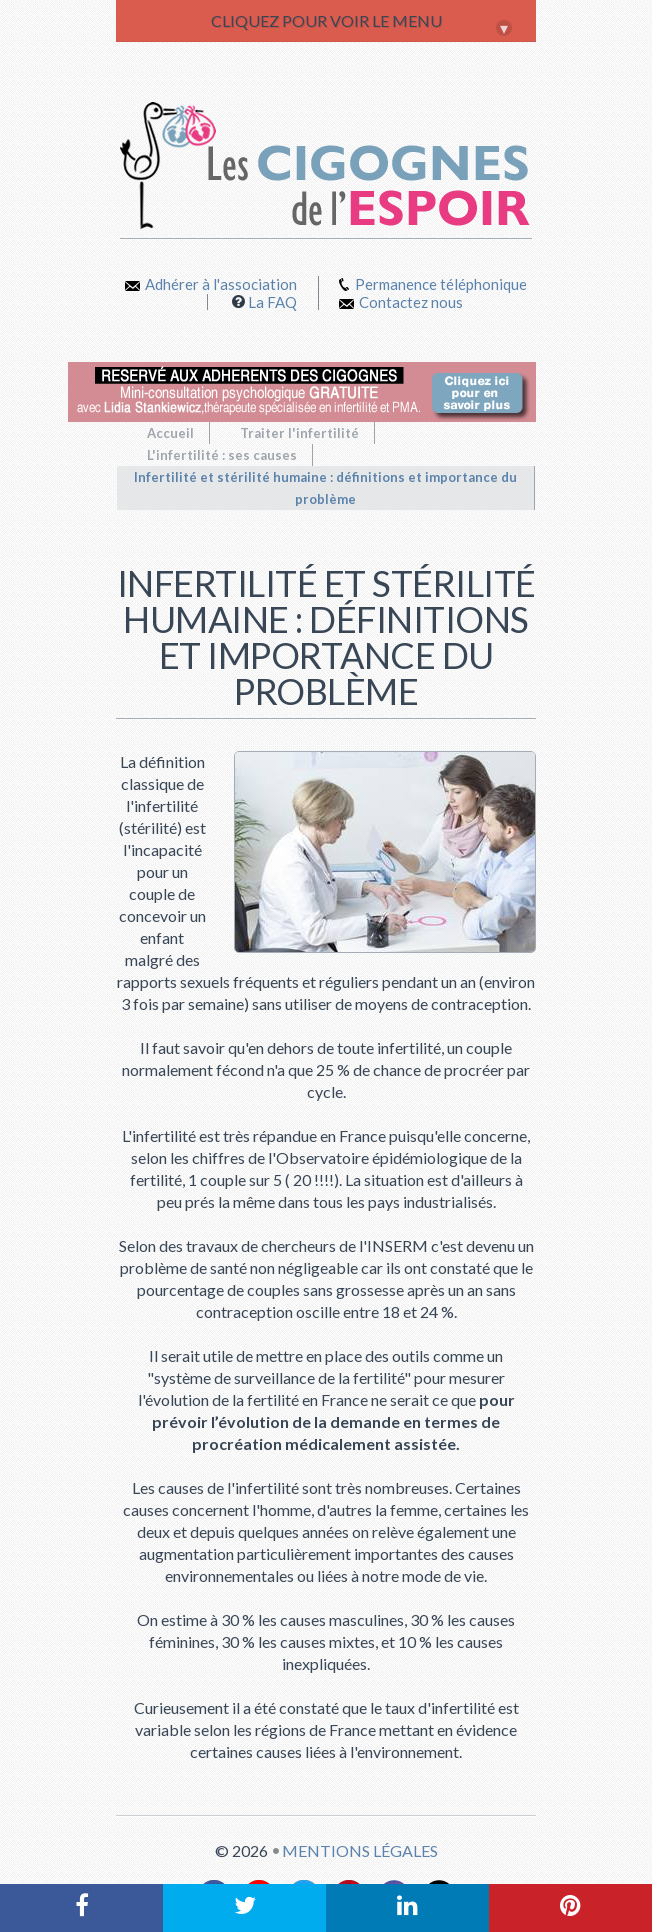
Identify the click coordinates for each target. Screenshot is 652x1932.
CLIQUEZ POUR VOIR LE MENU (362, 24)
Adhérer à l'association (211, 284)
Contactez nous (401, 302)
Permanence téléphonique (441, 284)
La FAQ (272, 302)
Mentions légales (360, 1850)
